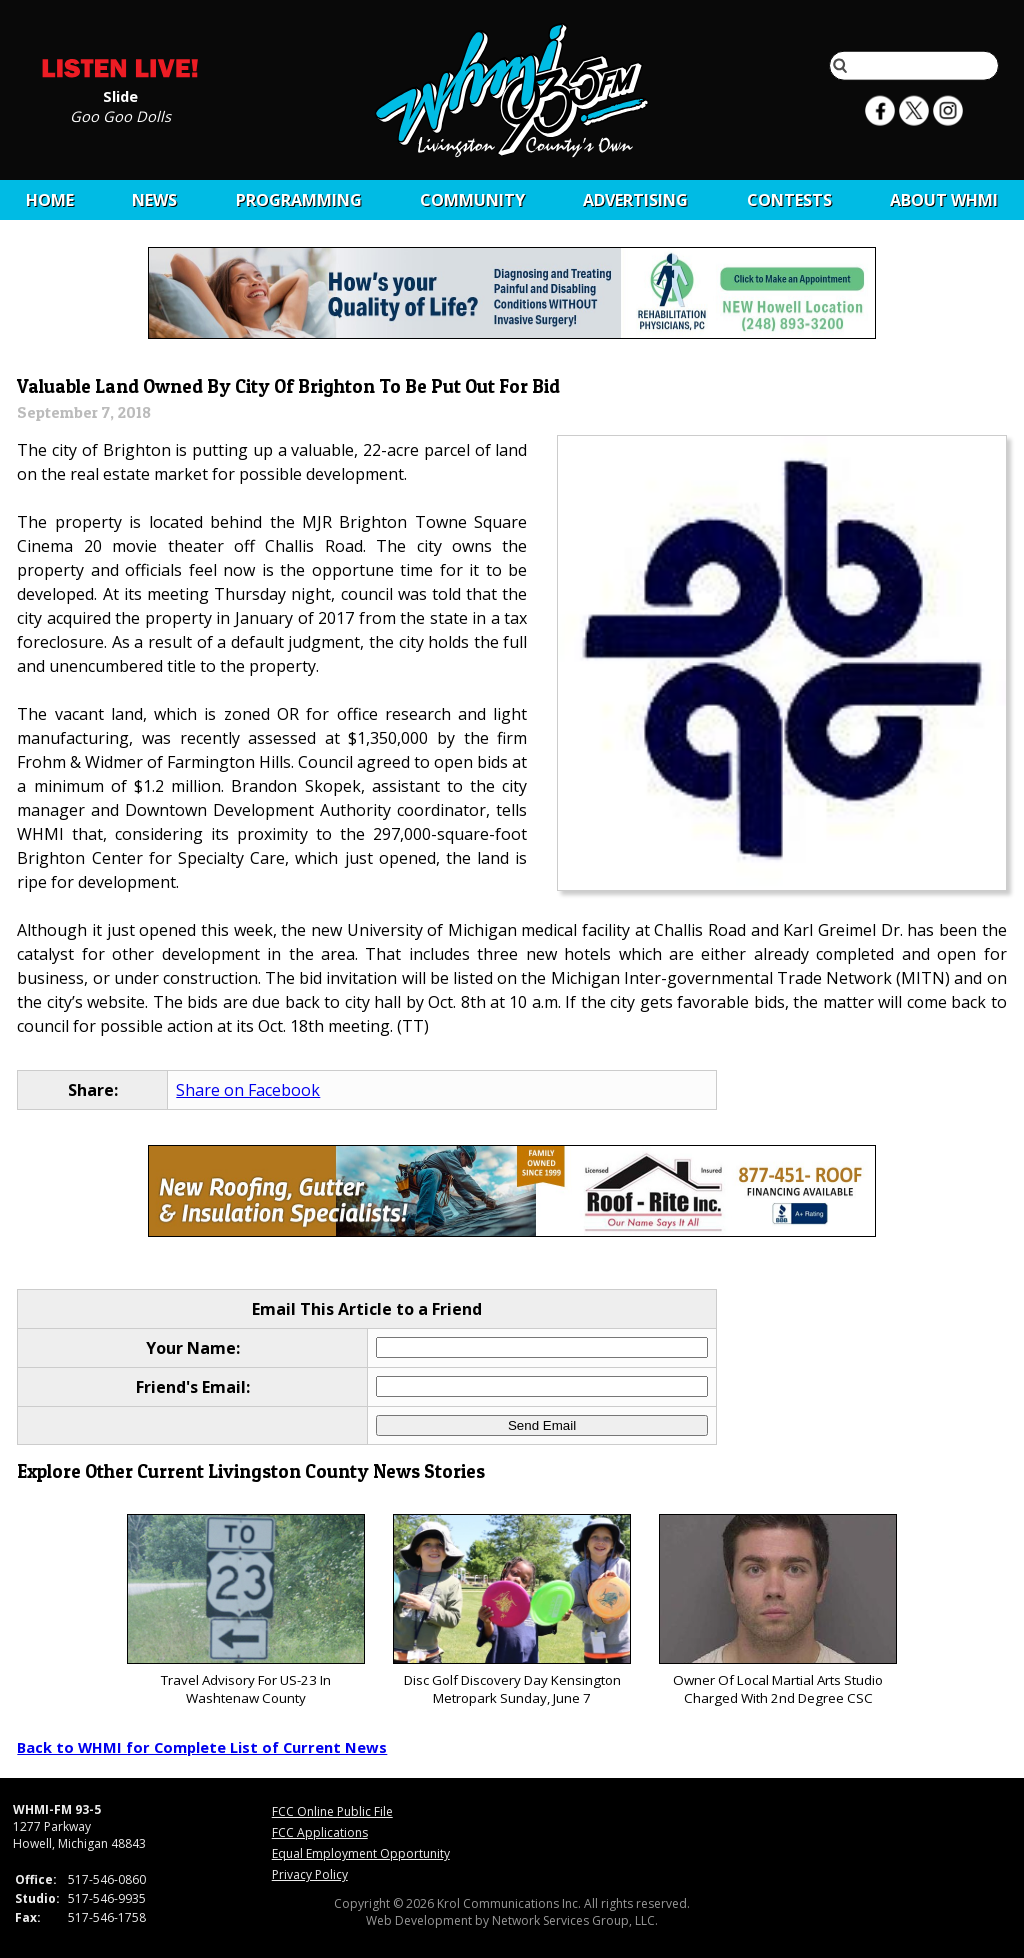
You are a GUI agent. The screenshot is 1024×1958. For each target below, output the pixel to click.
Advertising (635, 200)
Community (472, 200)
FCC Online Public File (332, 1811)
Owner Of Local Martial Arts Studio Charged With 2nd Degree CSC (777, 1610)
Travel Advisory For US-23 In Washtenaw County (245, 1610)
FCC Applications (320, 1832)
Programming (299, 200)
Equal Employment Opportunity (361, 1853)
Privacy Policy (310, 1874)
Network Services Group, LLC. (575, 1920)
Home (50, 200)
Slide (120, 95)
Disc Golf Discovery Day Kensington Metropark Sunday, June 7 (511, 1610)
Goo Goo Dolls (120, 115)
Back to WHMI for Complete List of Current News (202, 1747)
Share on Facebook (248, 1090)
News (154, 200)
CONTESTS (789, 200)
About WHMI (944, 200)
